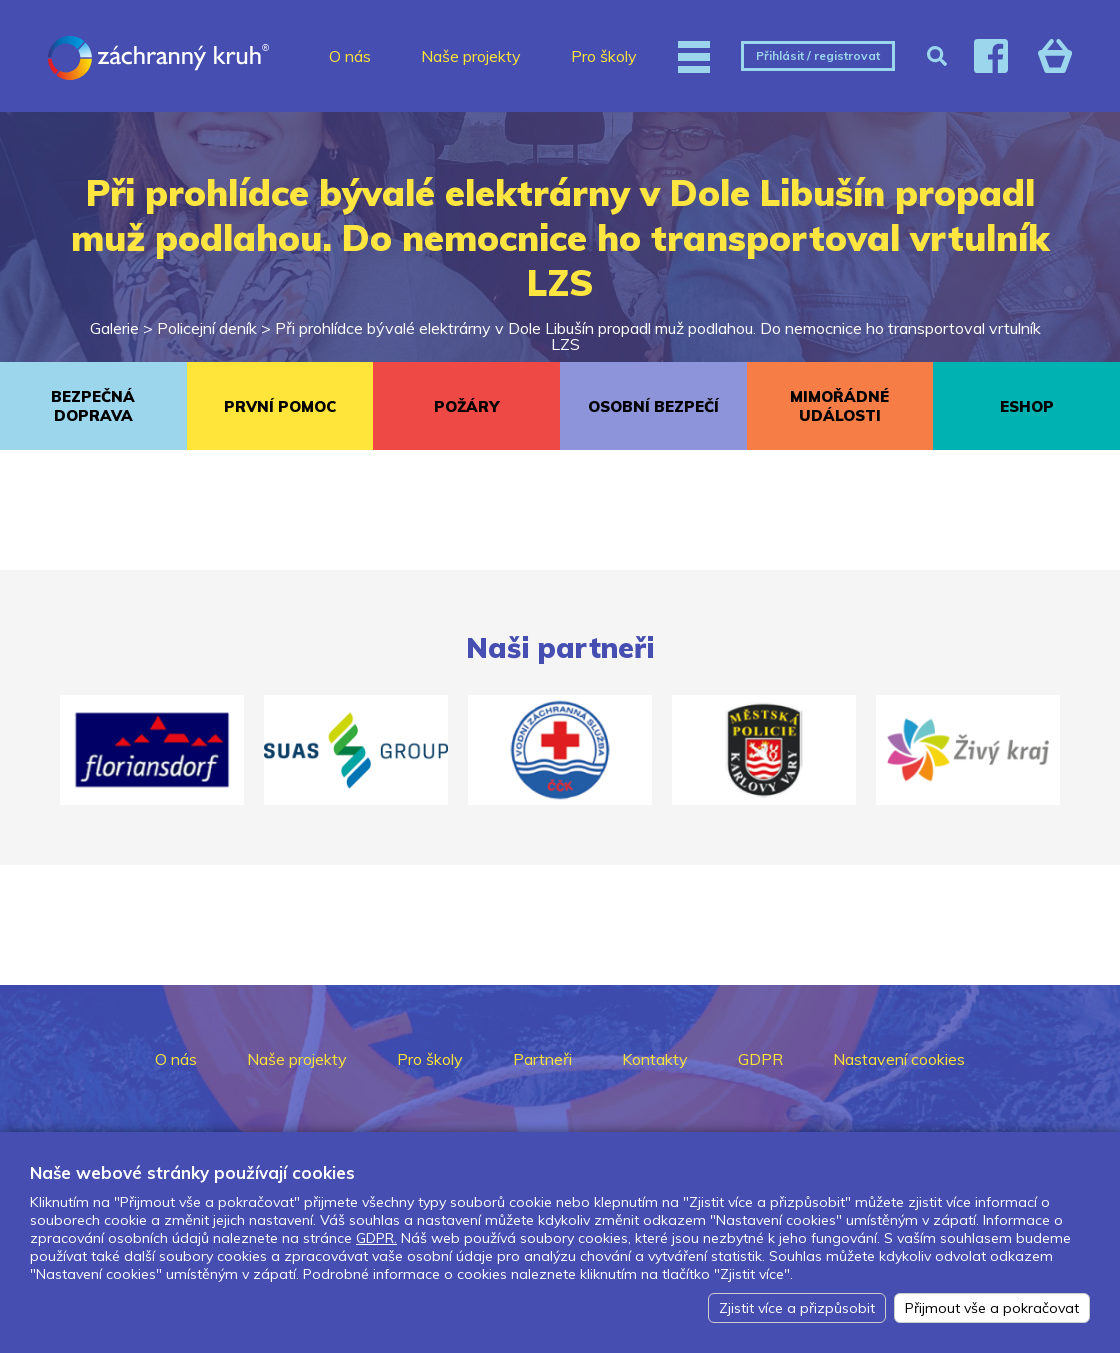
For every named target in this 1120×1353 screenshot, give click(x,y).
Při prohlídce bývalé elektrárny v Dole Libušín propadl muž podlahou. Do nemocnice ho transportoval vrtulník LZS (658, 336)
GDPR (760, 1059)
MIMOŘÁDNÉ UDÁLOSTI (839, 406)
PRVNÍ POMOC (280, 406)
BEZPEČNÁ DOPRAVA (93, 406)
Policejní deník (207, 328)
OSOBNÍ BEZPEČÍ (653, 406)
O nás (350, 56)
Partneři (542, 1059)
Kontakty (655, 1059)
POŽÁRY (466, 406)
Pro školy (604, 56)
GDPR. (376, 1238)
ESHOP (1027, 406)
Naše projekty (471, 56)
